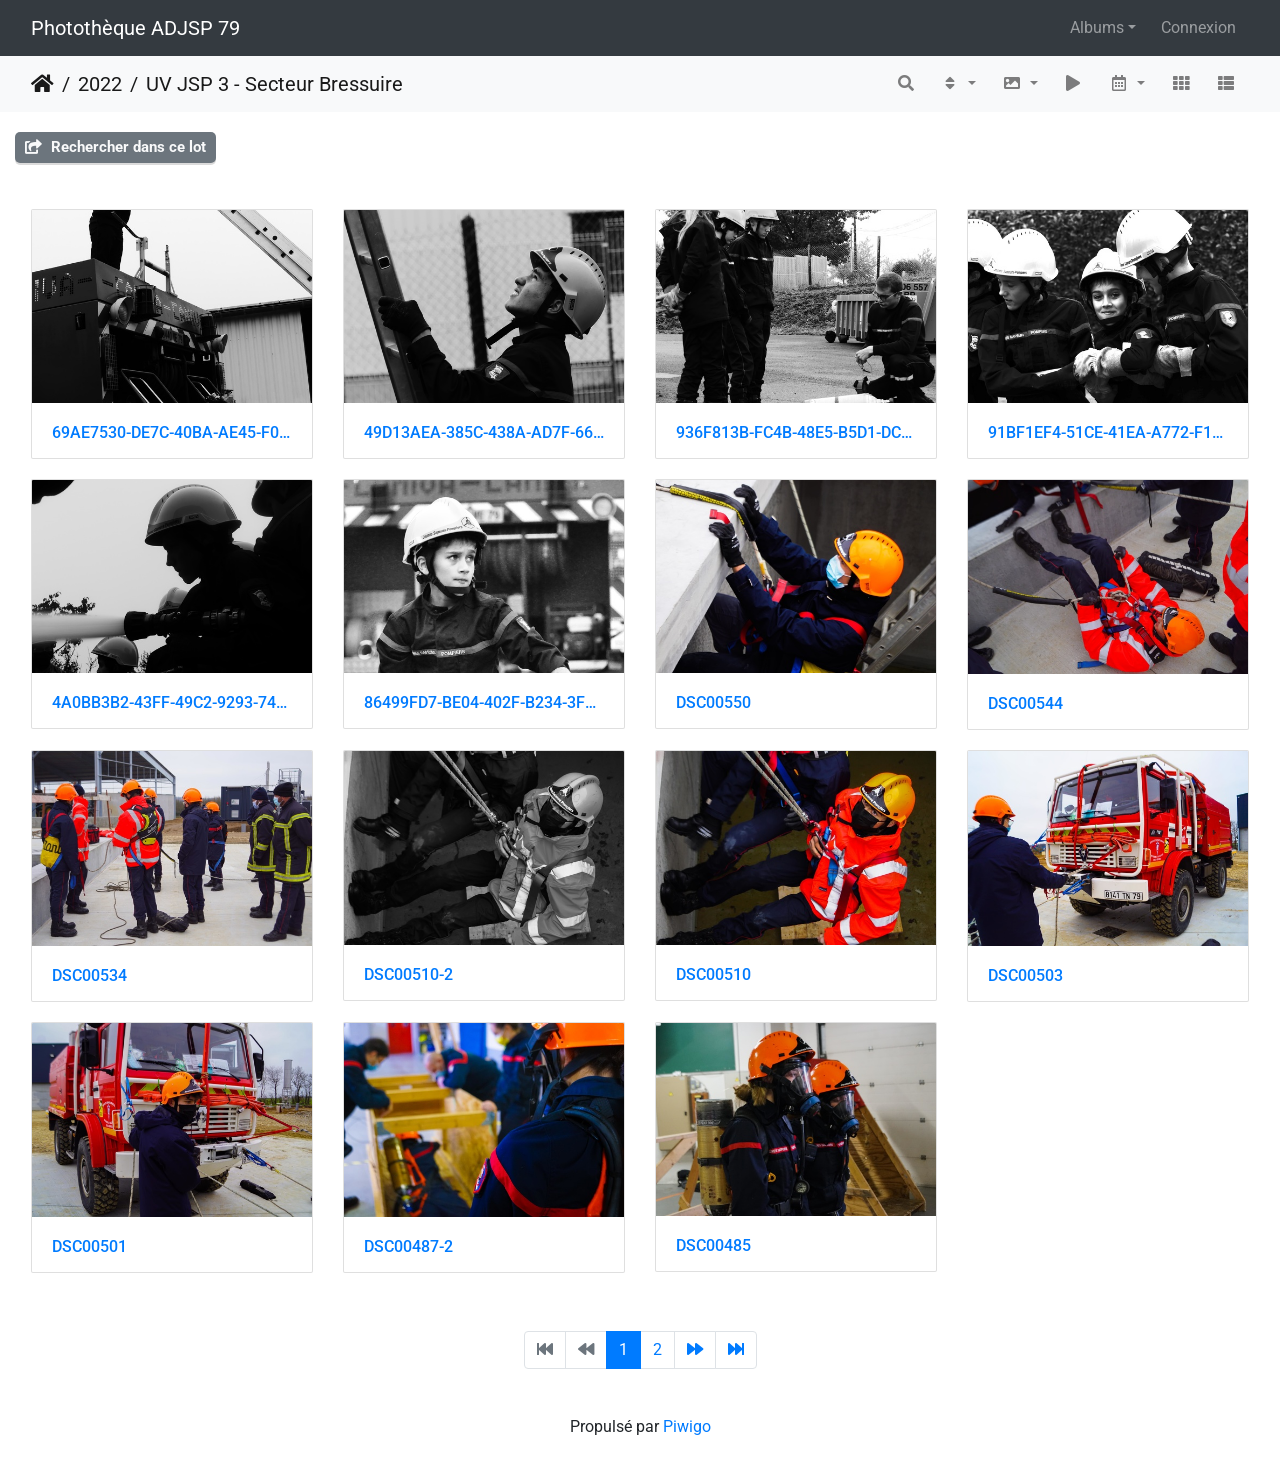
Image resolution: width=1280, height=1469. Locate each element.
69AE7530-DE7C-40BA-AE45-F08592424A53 (172, 432)
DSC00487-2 (408, 1246)
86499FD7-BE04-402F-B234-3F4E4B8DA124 (484, 702)
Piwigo (687, 1426)
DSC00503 (1025, 975)
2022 (100, 84)
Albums (1097, 27)
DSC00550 (713, 702)
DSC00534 (89, 975)
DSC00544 (1025, 703)
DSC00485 (713, 1245)
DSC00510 (713, 974)
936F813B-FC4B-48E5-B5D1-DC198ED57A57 (796, 432)
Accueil (42, 84)
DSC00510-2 (408, 974)
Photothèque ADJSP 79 (135, 28)
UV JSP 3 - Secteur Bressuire (274, 84)
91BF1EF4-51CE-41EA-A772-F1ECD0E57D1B (1108, 432)
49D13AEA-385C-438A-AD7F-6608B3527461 (484, 432)
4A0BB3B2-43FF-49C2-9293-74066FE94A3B (172, 702)
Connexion (1198, 27)
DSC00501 (89, 1246)
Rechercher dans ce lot (115, 147)
